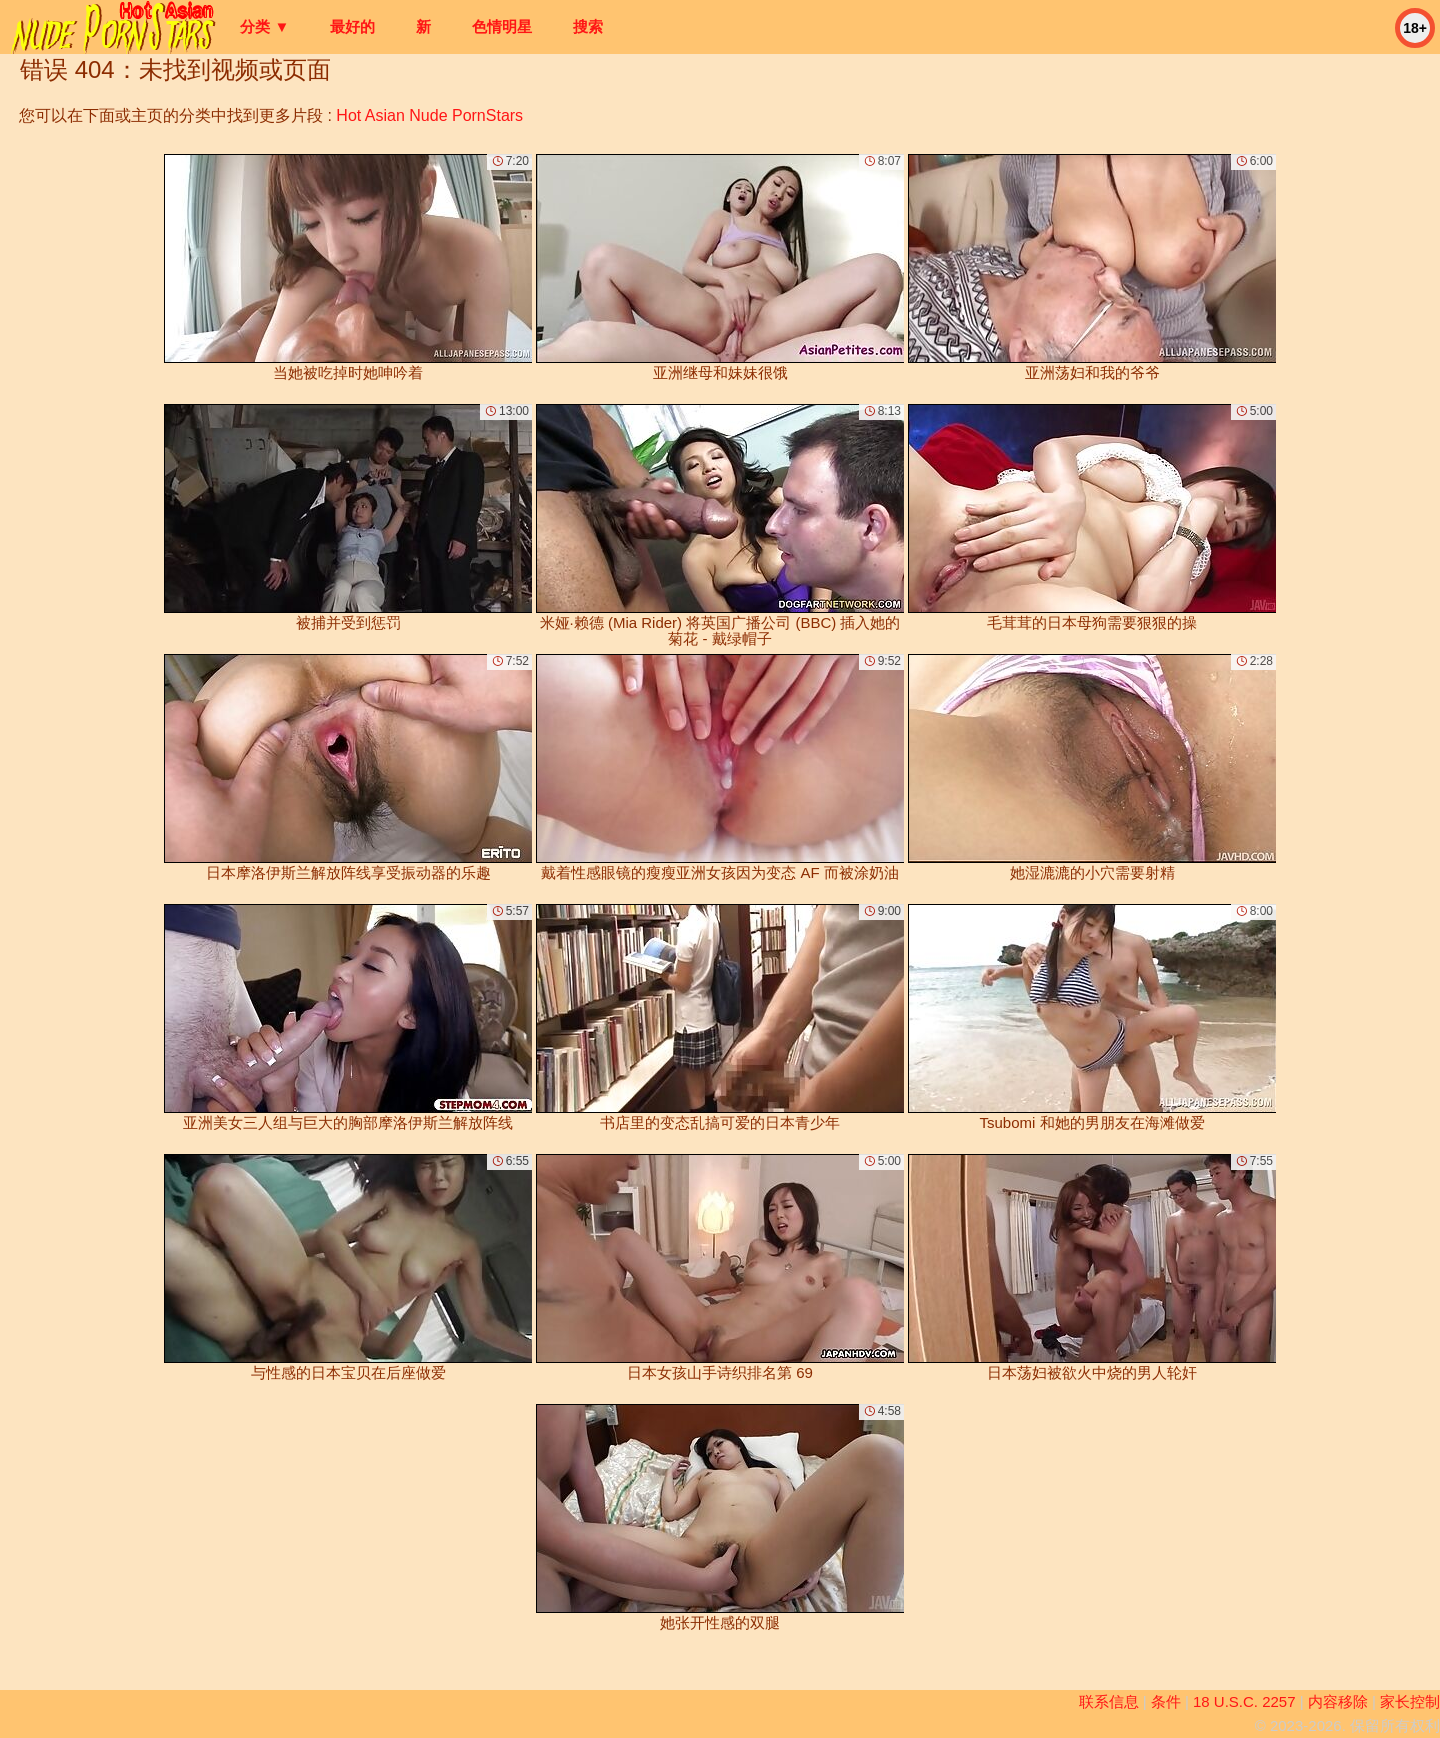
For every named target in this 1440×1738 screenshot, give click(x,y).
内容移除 (1338, 1701)
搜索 (588, 26)
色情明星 (502, 26)
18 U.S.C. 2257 (1244, 1701)
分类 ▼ (264, 26)
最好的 (352, 26)
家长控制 (1410, 1701)
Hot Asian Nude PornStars (429, 115)
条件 (1166, 1701)
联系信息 (1109, 1701)
